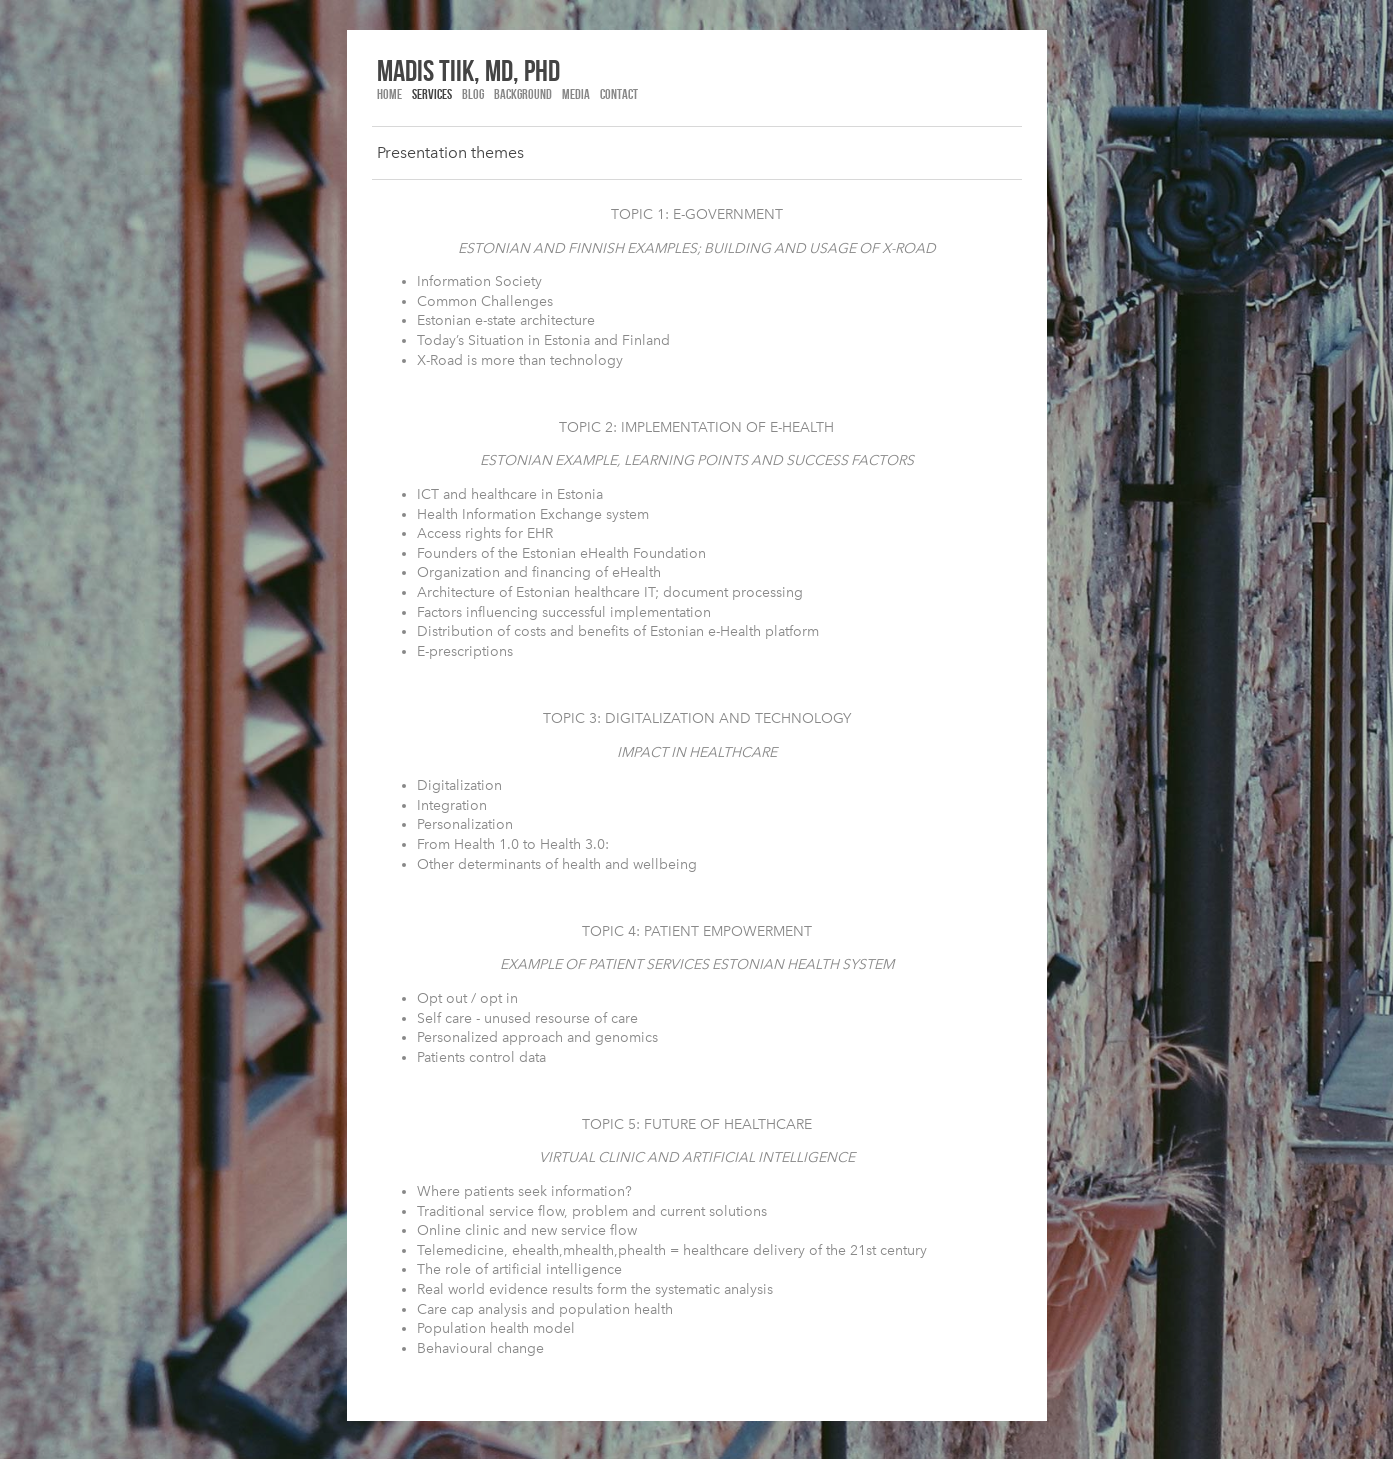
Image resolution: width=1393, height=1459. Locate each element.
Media (576, 94)
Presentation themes (450, 152)
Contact (619, 94)
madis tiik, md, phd (468, 70)
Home (389, 94)
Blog (473, 94)
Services (432, 94)
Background (523, 94)
